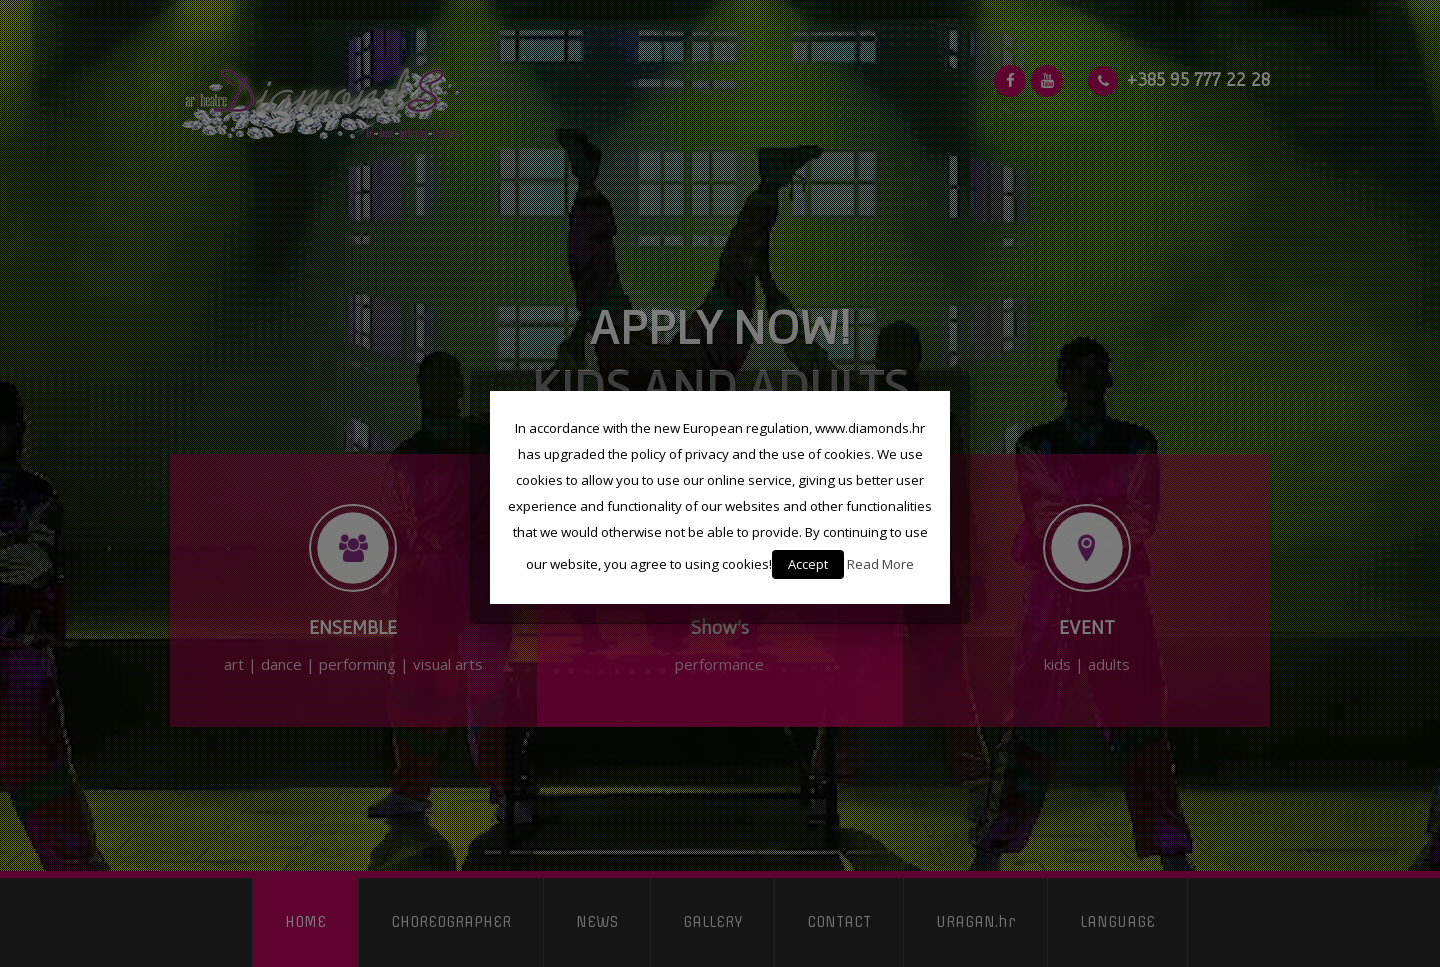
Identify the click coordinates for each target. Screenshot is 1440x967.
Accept (808, 564)
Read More (880, 564)
